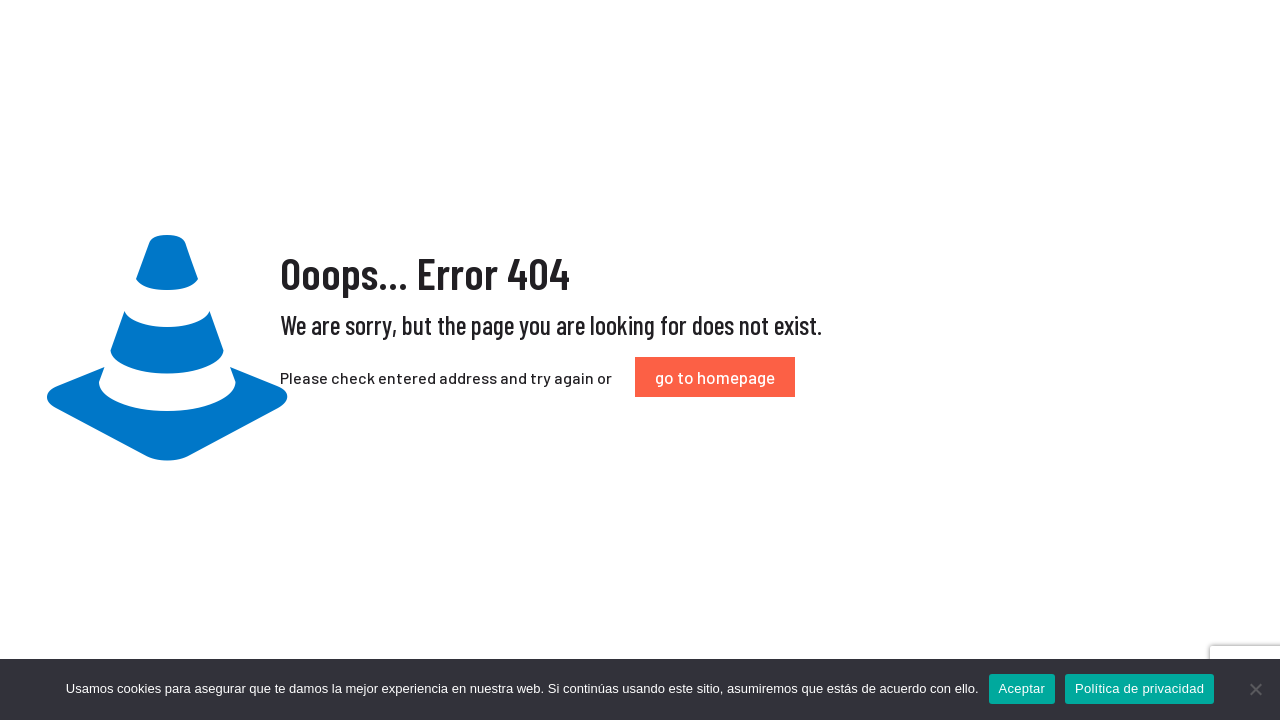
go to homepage (715, 377)
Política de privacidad (1139, 688)
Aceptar (1022, 688)
